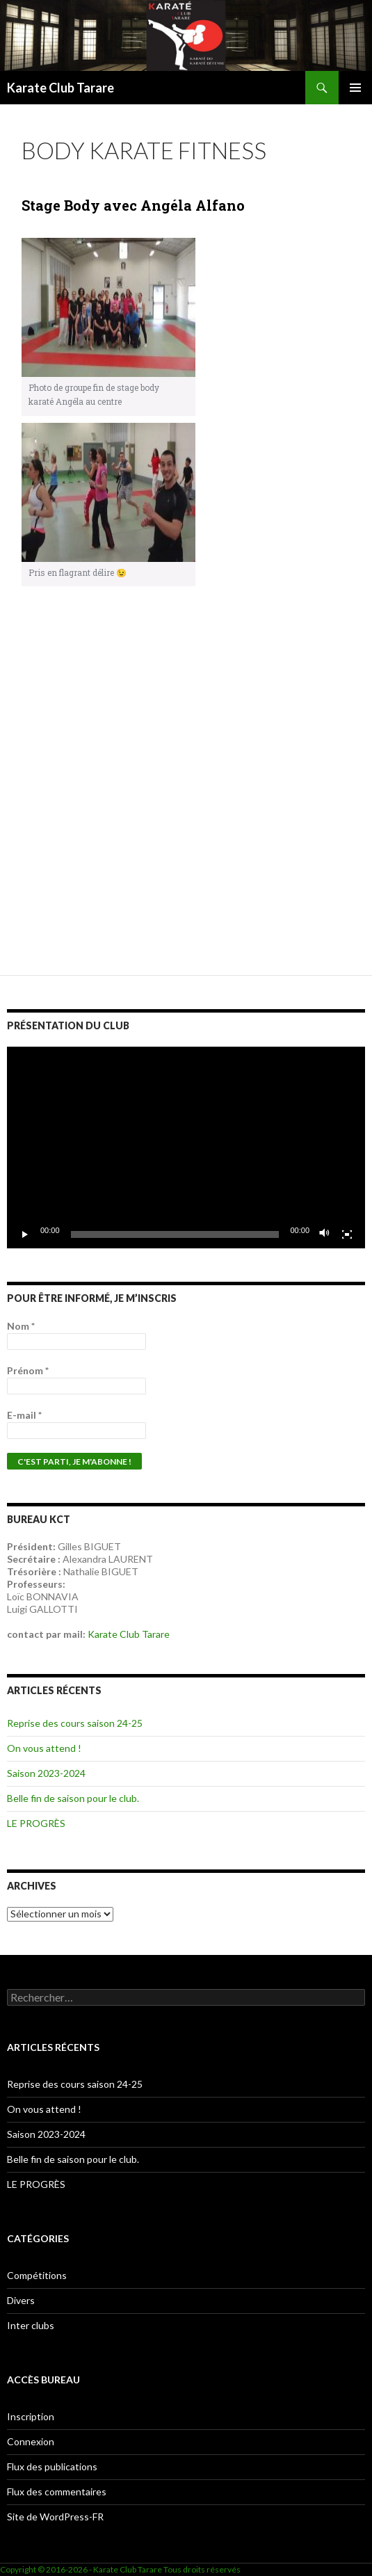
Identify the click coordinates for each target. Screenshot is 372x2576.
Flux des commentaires (56, 2491)
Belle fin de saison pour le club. (73, 1798)
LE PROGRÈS (36, 1823)
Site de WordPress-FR (55, 2516)
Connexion (30, 2441)
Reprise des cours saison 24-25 (75, 1723)
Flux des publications (52, 2466)
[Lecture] (25, 1234)
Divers (21, 2300)
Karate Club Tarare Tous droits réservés (167, 2569)
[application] (186, 1147)
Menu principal (355, 87)
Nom (21, 1326)
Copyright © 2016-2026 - (46, 2569)
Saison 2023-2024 (46, 1773)
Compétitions (37, 2275)
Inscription (30, 2416)
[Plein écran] (347, 1234)
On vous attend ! (44, 1748)
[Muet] (325, 1234)
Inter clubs (30, 2325)
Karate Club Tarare (60, 87)
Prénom (28, 1370)
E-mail (24, 1415)
